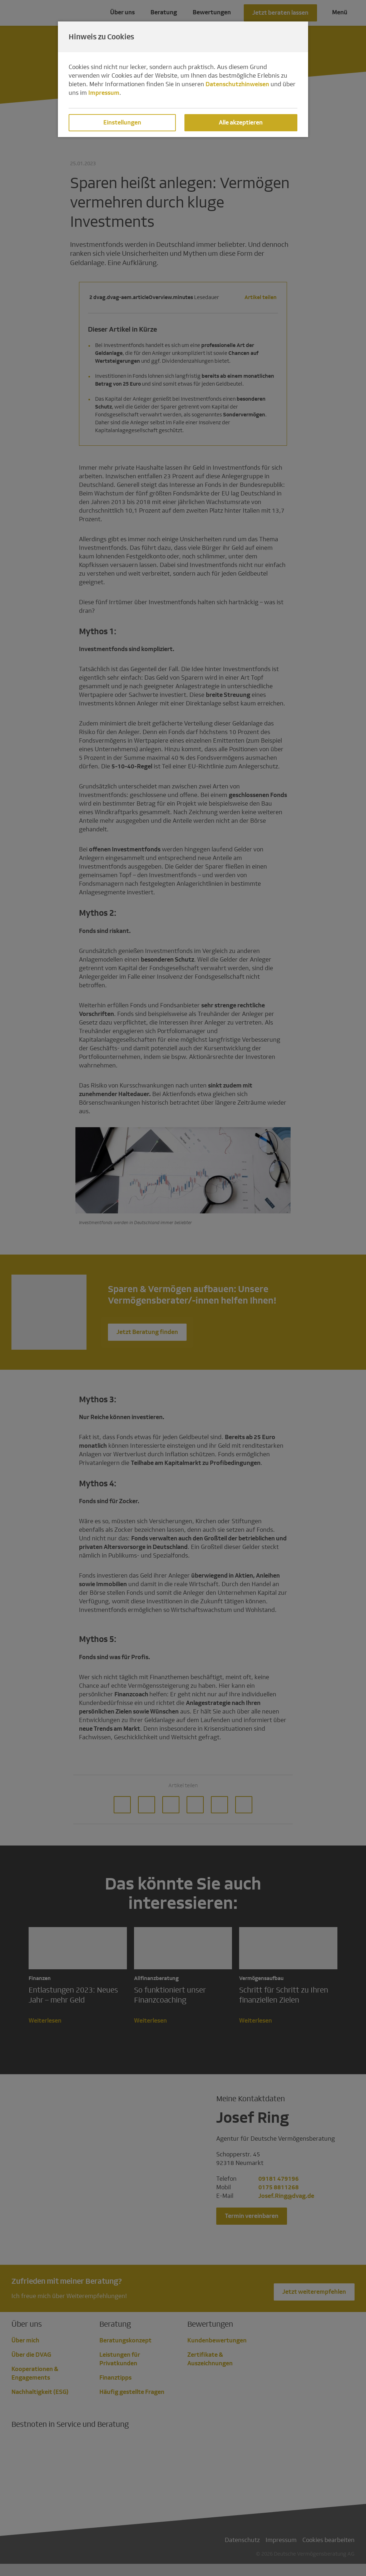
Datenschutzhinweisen (237, 84)
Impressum (103, 93)
